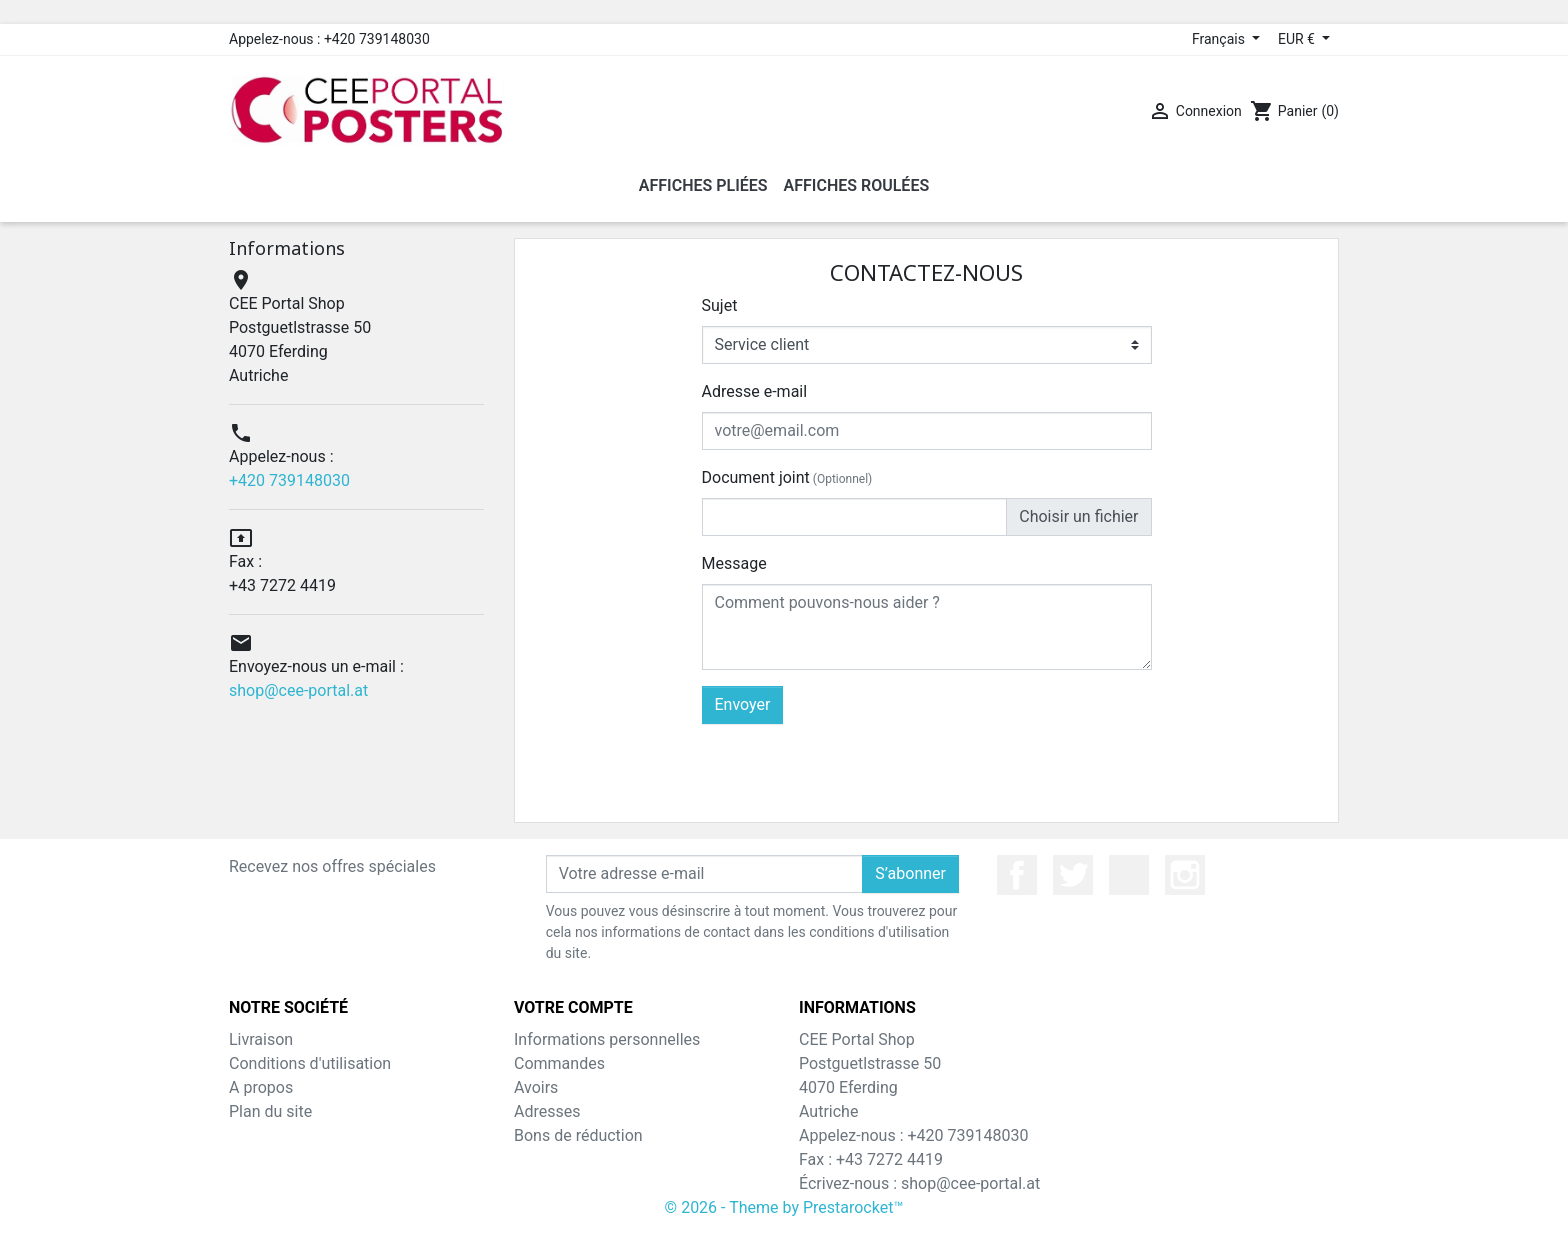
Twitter (1073, 875)
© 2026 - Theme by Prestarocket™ (784, 1207)
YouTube (1129, 875)
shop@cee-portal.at (298, 690)
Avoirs (536, 1087)
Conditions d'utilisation (310, 1063)
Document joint (787, 477)
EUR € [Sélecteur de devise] (1298, 39)
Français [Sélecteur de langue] (1220, 39)
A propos (261, 1087)
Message (734, 563)
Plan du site (270, 1111)
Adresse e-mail (755, 391)
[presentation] (1000, 763)
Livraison (261, 1039)
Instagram (1185, 875)
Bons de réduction (578, 1135)
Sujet (720, 305)
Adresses (547, 1111)
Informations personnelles (607, 1039)
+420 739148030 (289, 480)
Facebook (1017, 875)
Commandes (559, 1063)
